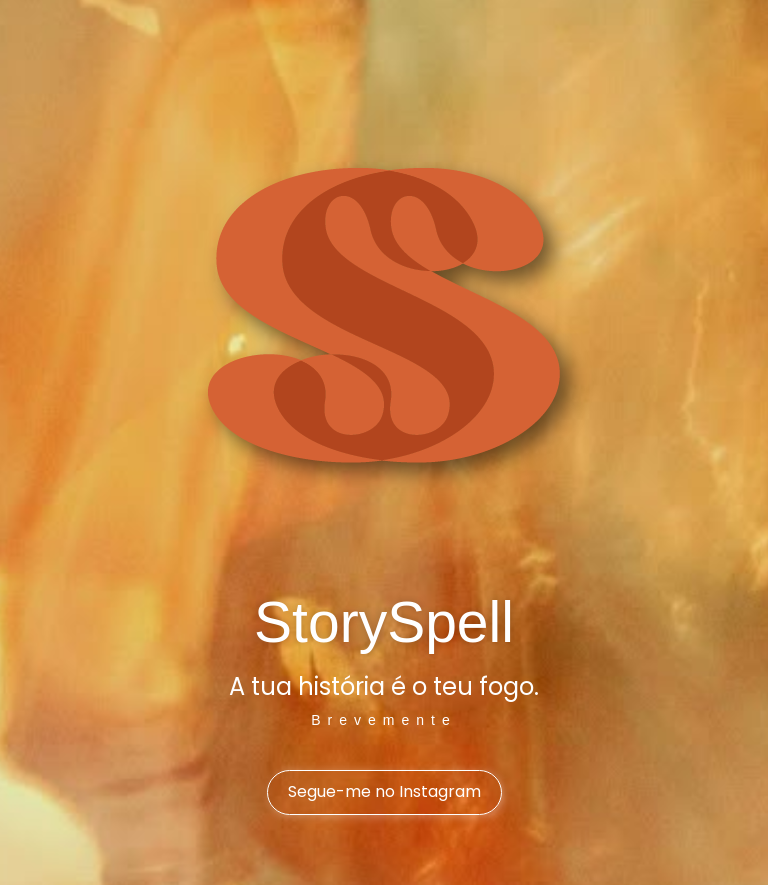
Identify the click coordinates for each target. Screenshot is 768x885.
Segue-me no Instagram (384, 791)
